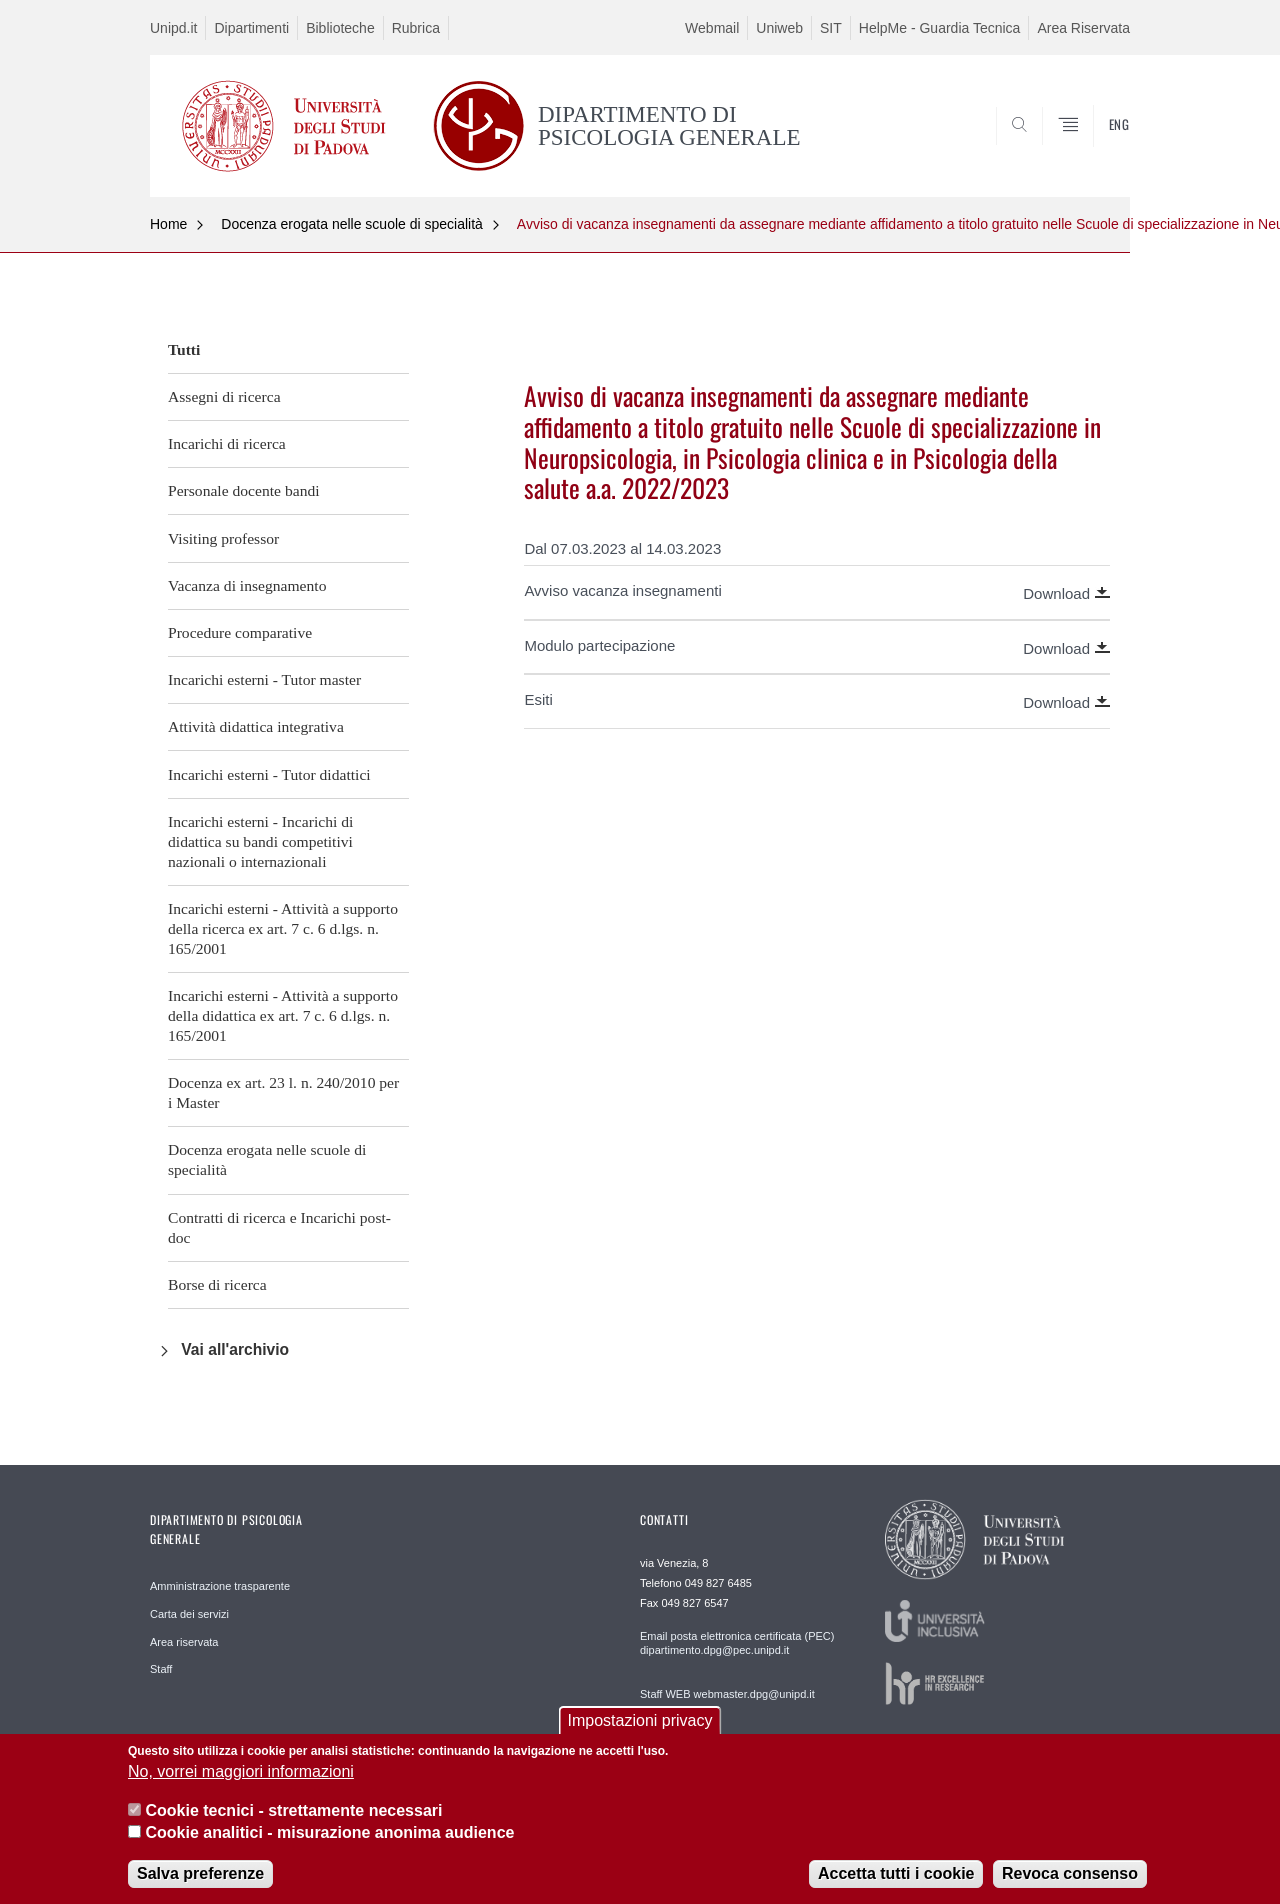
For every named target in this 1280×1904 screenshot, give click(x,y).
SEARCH (1095, 148)
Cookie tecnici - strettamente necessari (293, 1825)
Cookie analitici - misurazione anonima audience (329, 1847)
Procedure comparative (240, 632)
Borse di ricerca (217, 1284)
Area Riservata (1083, 28)
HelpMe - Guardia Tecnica (940, 28)
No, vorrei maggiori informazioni (241, 1786)
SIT (831, 28)
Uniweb (779, 28)
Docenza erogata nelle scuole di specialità (352, 224)
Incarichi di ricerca (227, 443)
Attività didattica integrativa (256, 726)
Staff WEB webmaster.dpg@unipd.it (727, 1694)
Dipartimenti (251, 28)
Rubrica (416, 28)
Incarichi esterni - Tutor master (264, 679)
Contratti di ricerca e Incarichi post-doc (279, 1227)
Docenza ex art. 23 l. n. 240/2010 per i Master (283, 1092)
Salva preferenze (200, 1889)
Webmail (712, 28)
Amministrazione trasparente (220, 1586)
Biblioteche (340, 28)
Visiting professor (223, 538)
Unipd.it (173, 28)
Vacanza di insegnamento (247, 585)
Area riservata (184, 1642)
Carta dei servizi (189, 1614)
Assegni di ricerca (224, 396)
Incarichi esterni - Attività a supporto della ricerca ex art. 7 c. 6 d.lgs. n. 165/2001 (283, 928)
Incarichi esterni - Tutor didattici (269, 774)
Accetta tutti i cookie (896, 1889)
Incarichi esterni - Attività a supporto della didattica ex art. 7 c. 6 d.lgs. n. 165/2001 (283, 1015)
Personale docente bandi (244, 490)
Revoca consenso (1070, 1889)
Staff (161, 1669)
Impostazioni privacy (640, 1735)
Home (168, 224)
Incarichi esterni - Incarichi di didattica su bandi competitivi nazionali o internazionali (260, 841)
